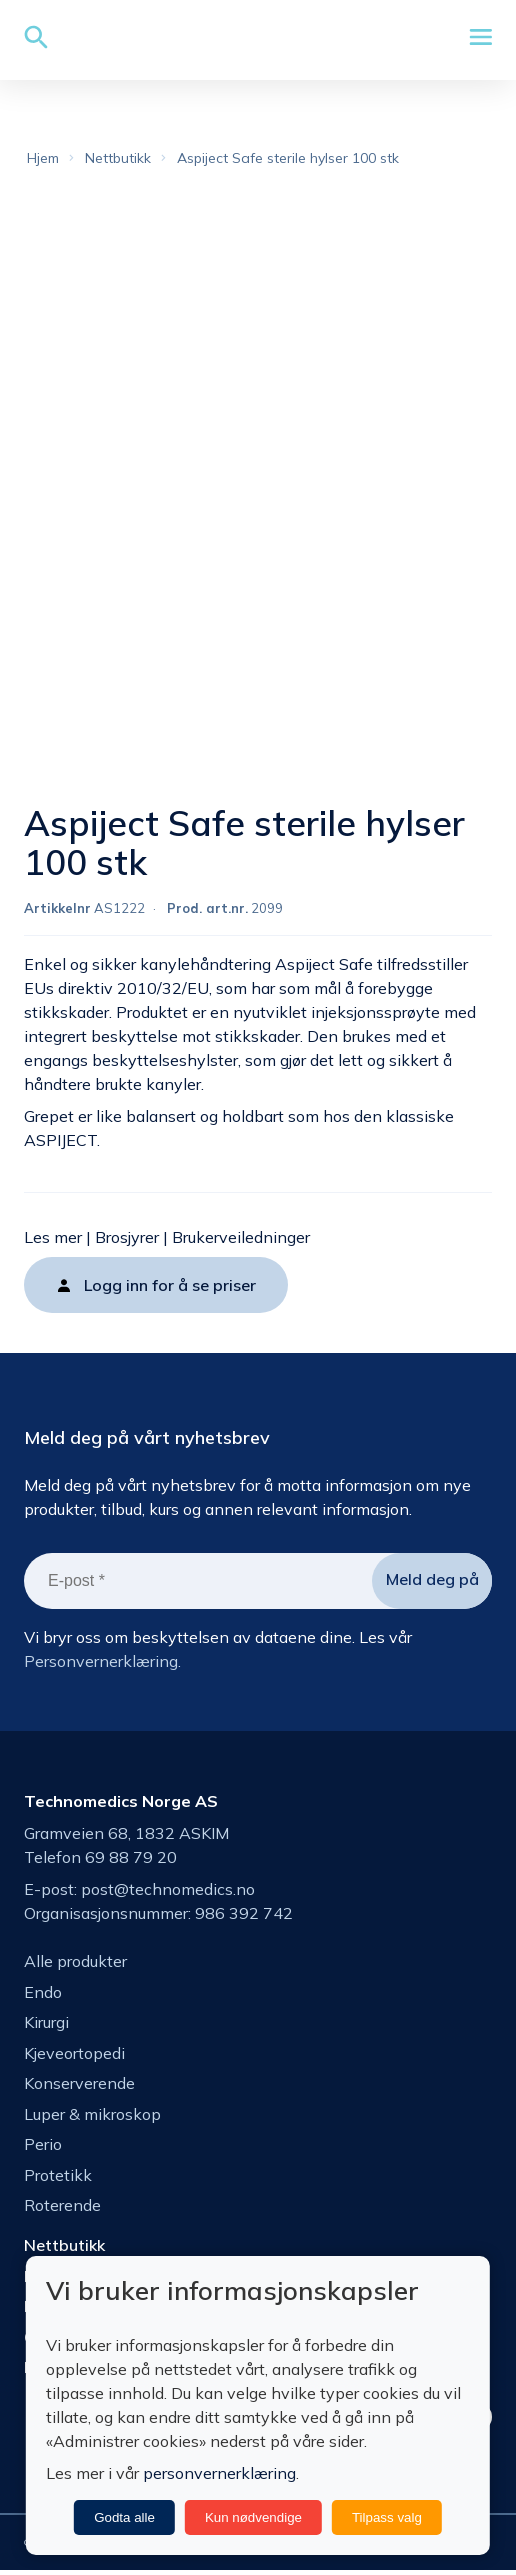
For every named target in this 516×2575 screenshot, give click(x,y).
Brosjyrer (127, 1240)
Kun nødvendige (253, 2517)
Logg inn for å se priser (170, 1288)
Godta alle (124, 2517)
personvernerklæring (219, 2473)
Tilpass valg (387, 2517)
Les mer (53, 1240)
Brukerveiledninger (241, 1240)
